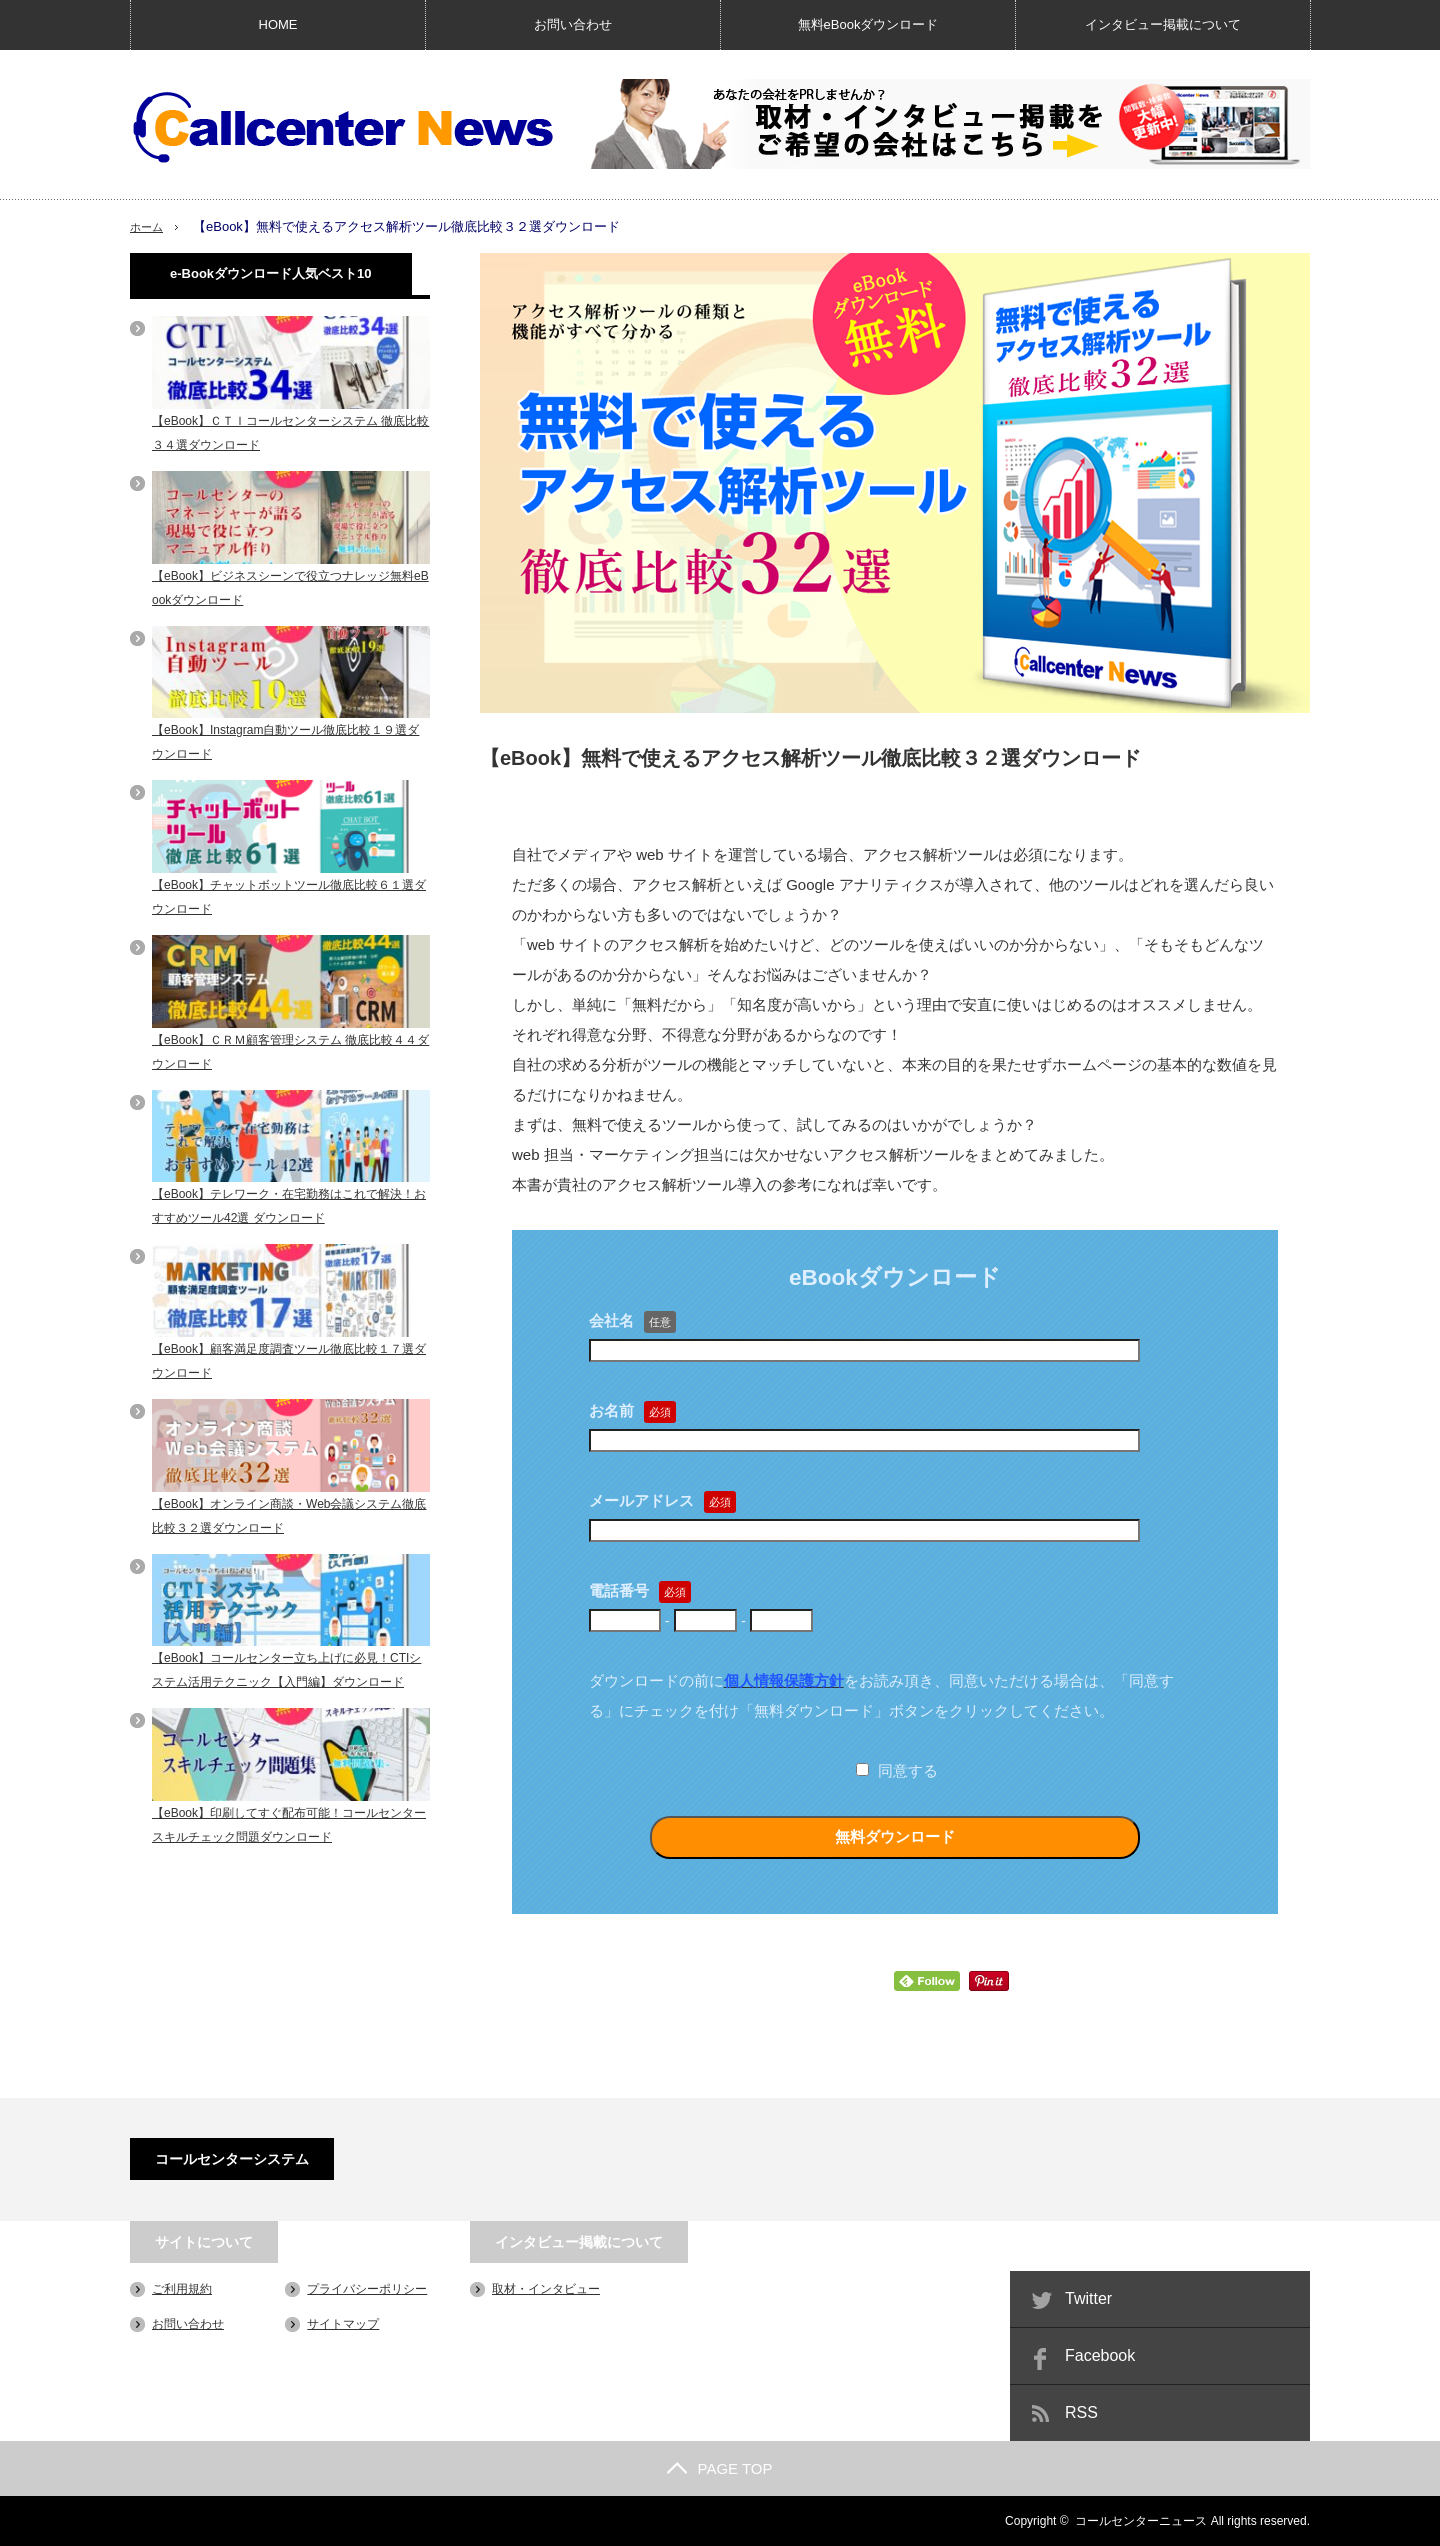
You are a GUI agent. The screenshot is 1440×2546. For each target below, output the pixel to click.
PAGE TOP (719, 2468)
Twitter (1088, 2298)
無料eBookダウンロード (868, 24)
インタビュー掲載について (1163, 24)
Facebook (1100, 2355)
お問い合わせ (573, 24)
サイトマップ (343, 2324)
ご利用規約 (182, 2289)
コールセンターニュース (1141, 2521)
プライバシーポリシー (367, 2289)
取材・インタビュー (546, 2289)
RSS (1081, 2412)
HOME (278, 24)
